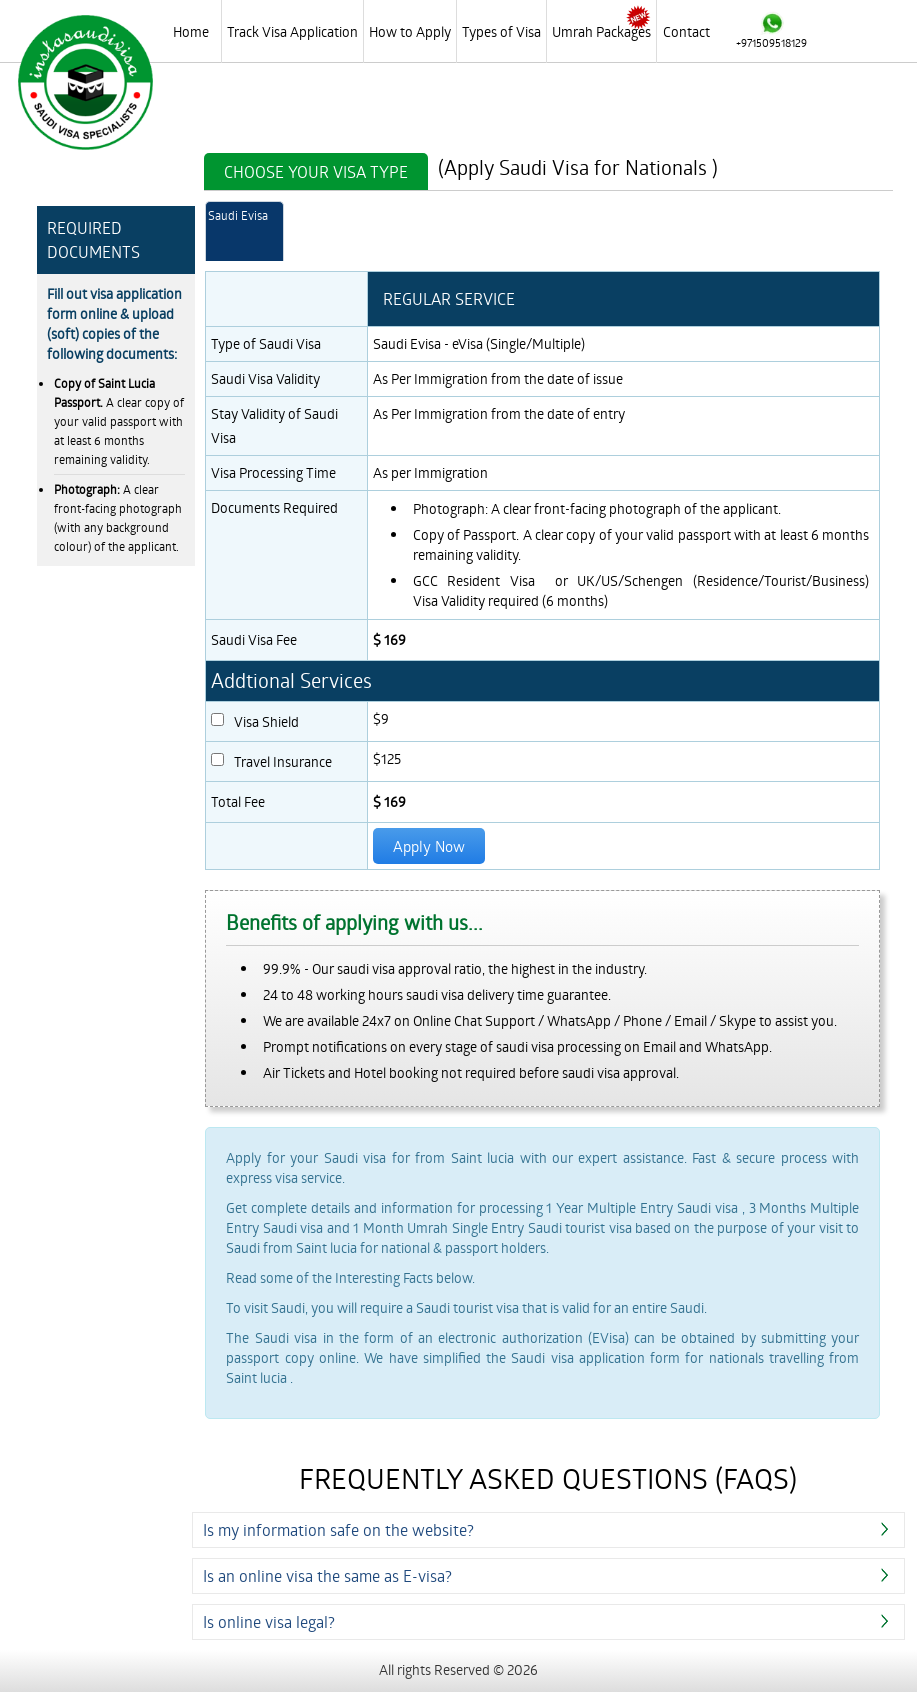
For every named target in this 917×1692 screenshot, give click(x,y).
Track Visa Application (292, 31)
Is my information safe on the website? (338, 1529)
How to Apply (410, 31)
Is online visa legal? (269, 1621)
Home (191, 31)
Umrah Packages (601, 31)
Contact (686, 31)
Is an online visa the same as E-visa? (327, 1575)
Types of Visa (501, 31)
